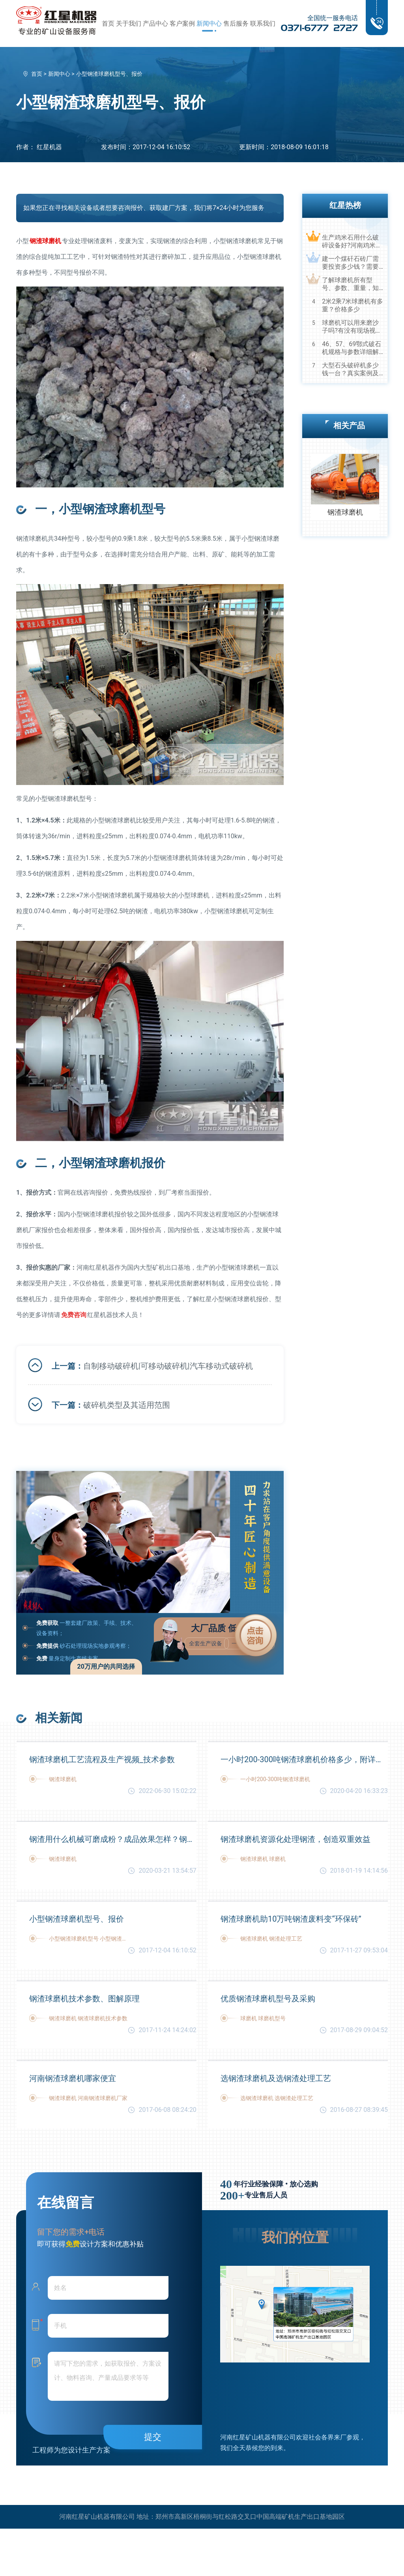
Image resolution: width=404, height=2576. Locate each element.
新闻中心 (209, 23)
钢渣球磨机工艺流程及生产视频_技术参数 (102, 1759)
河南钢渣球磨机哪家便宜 (72, 2078)
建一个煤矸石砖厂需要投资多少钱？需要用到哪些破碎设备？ (350, 263)
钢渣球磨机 (345, 512)
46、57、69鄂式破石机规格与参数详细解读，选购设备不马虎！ (351, 348)
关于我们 (128, 23)
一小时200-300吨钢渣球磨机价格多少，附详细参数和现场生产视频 (304, 1759)
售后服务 (236, 23)
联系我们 (262, 23)
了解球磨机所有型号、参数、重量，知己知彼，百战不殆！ (350, 284)
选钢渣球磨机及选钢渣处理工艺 (276, 2078)
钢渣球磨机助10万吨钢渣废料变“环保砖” (291, 1919)
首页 (108, 23)
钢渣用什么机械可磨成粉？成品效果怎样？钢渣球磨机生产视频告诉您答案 (112, 1839)
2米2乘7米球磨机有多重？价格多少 (352, 305)
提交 (152, 2437)
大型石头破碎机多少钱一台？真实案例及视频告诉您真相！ (350, 369)
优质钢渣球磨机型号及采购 (268, 1998)
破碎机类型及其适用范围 (126, 1405)
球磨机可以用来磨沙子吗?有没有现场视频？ (350, 327)
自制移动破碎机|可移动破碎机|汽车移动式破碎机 (168, 1366)
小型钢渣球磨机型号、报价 (76, 1919)
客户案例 (182, 23)
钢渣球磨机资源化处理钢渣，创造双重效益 (295, 1839)
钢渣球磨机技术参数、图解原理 (84, 1998)
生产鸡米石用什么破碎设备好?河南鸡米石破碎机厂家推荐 (352, 241)
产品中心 (155, 23)
